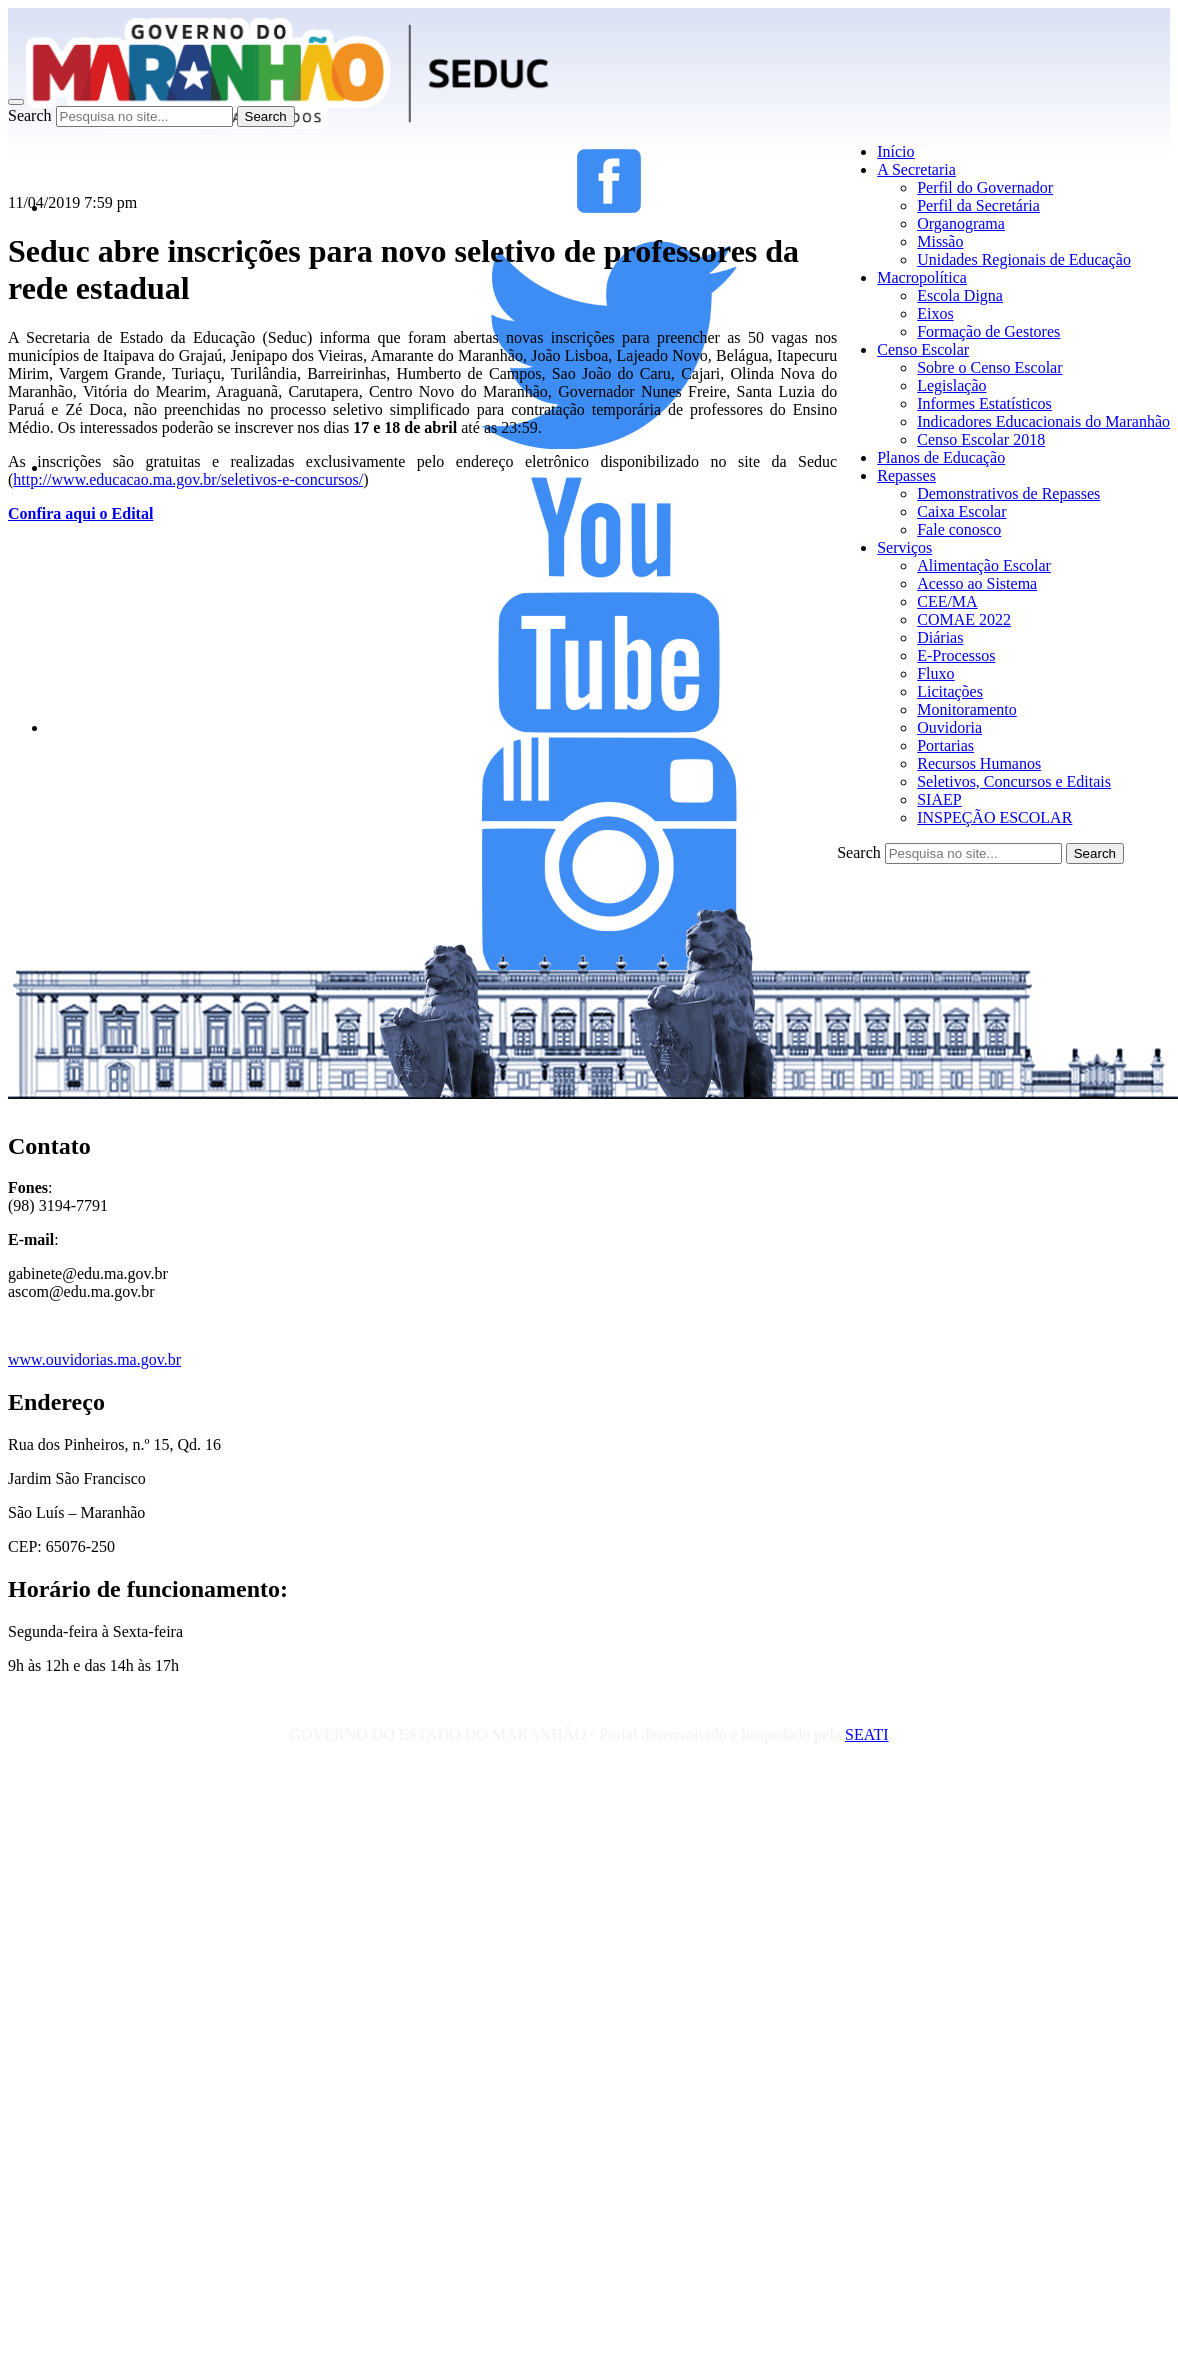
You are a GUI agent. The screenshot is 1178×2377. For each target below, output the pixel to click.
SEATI (867, 1734)
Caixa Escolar (961, 511)
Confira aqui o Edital (80, 513)
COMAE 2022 (964, 619)
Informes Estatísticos (984, 403)
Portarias (945, 745)
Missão (940, 241)
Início (895, 151)
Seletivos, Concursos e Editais (1014, 781)
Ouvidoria (949, 727)
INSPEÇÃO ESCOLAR (994, 817)
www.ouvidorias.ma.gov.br (94, 1359)
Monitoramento (967, 709)
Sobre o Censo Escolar (989, 367)
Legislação (951, 385)
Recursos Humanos (979, 763)
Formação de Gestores (988, 331)
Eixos (935, 313)
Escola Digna (960, 295)
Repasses (906, 475)
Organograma (961, 223)
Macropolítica (922, 277)
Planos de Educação (941, 457)
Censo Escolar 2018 (981, 439)
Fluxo (935, 673)
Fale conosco (959, 529)
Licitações (950, 691)
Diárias (940, 637)
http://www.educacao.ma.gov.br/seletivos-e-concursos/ (188, 479)
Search (30, 115)
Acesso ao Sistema (977, 583)
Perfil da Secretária (978, 205)
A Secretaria (916, 169)
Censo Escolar (923, 349)
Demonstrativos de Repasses (1008, 493)
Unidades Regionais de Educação (1024, 259)
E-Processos (956, 655)
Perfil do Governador (985, 187)
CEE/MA (947, 601)
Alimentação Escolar (984, 565)
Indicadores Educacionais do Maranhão (1043, 421)
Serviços (904, 547)
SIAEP (939, 799)
